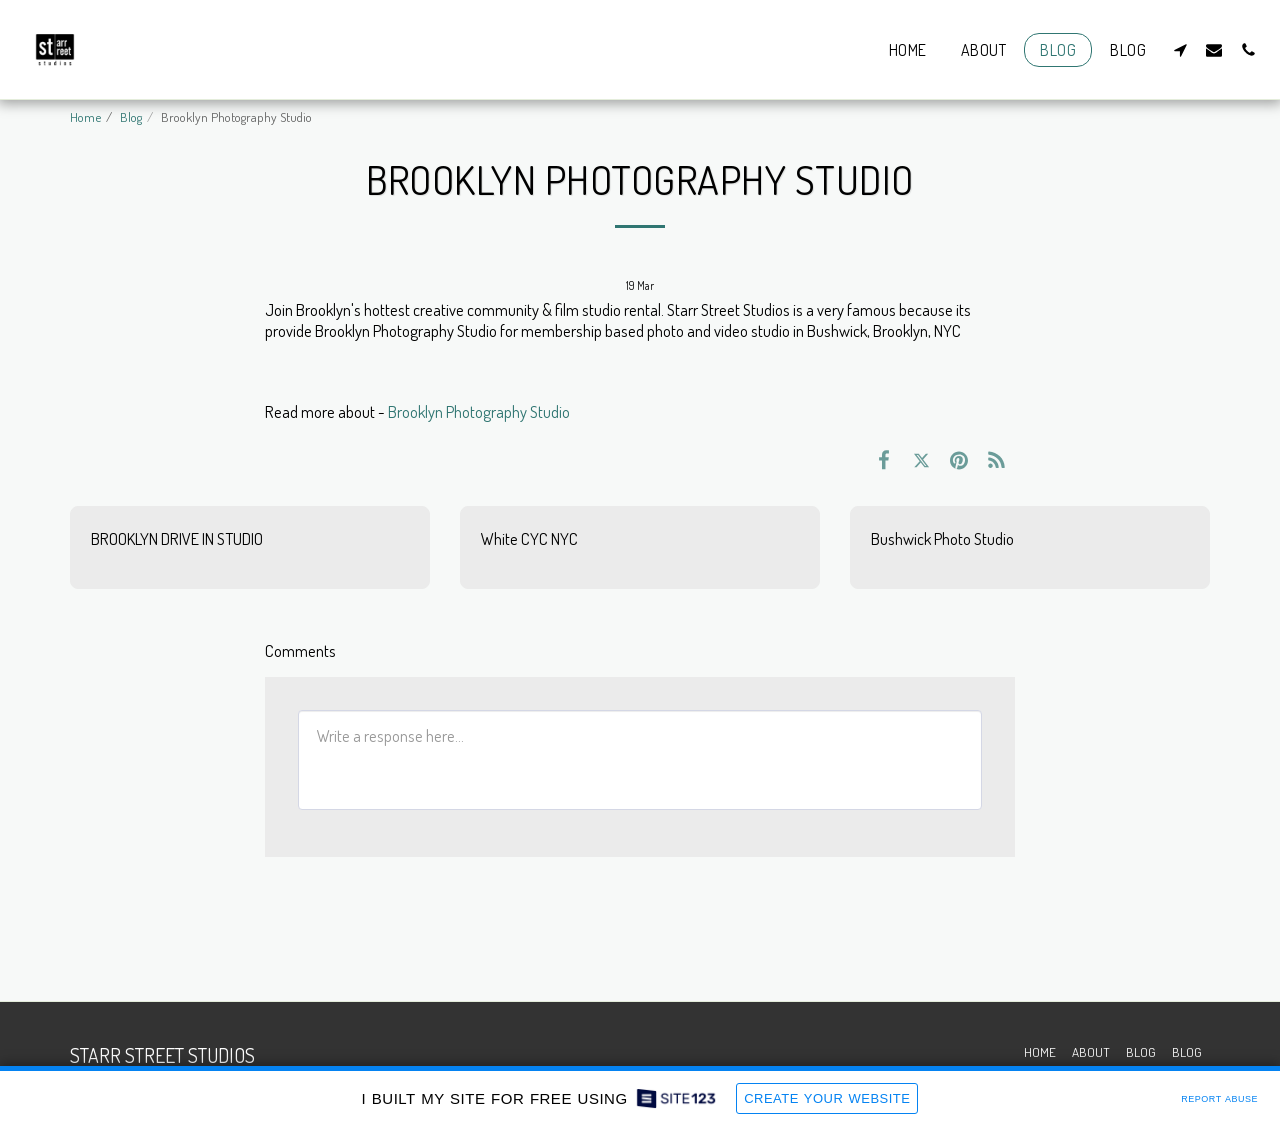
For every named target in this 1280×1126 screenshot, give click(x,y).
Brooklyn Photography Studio (479, 411)
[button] (1180, 49)
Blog (131, 116)
